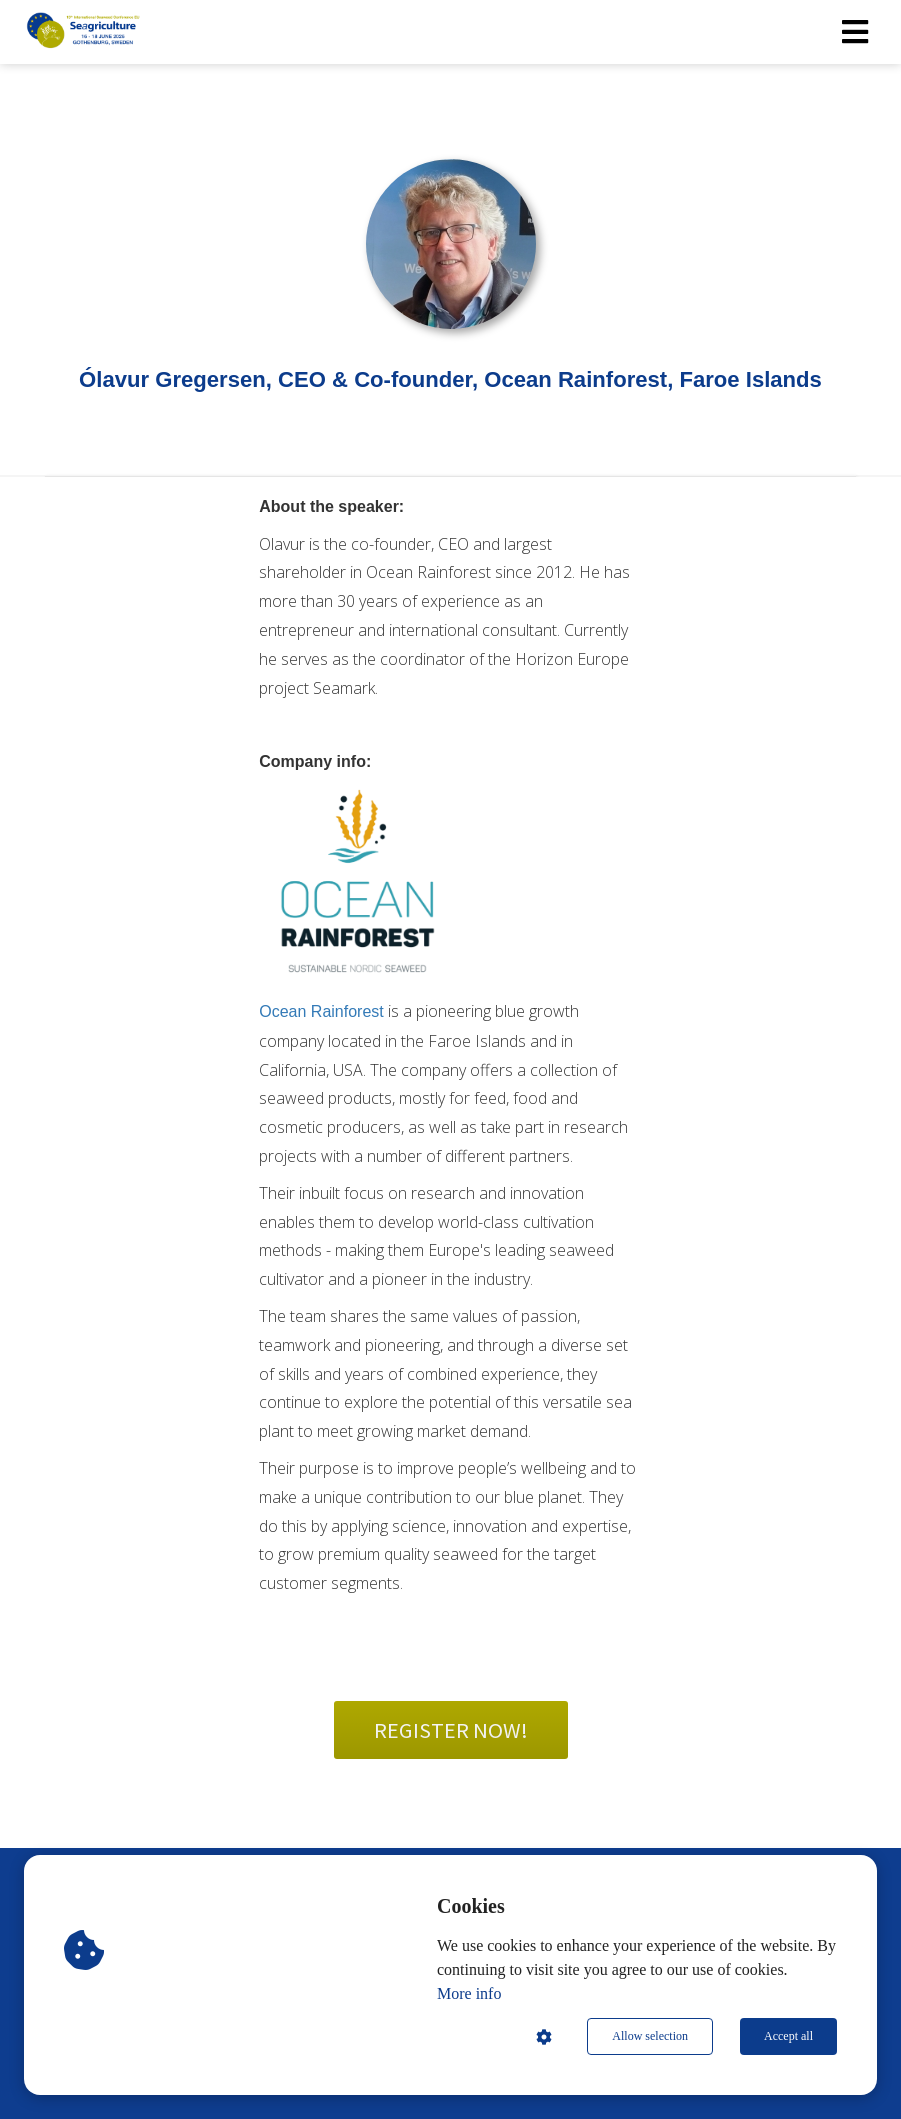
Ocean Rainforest (321, 1011)
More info (469, 1993)
